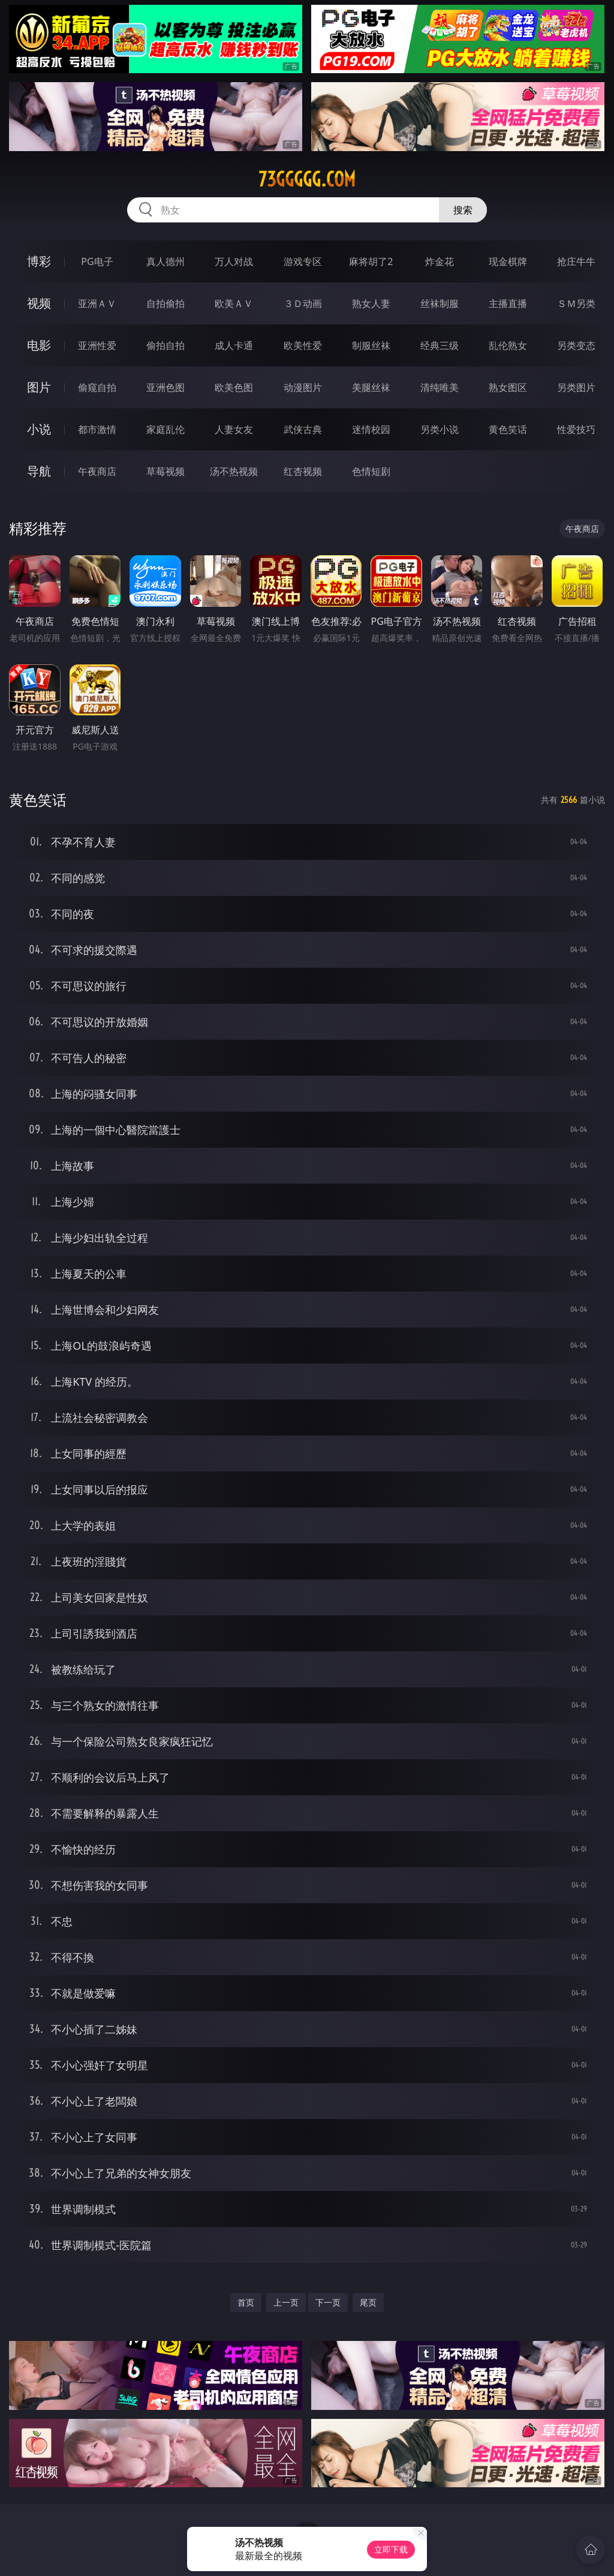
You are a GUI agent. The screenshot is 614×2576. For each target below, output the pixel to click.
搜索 (462, 209)
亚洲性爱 (97, 345)
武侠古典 (303, 429)
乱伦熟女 (508, 345)
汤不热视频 (234, 471)
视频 (39, 303)
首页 (245, 2302)
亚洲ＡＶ (97, 303)
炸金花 (439, 261)
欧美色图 (234, 387)
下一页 (328, 2302)
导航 (39, 471)
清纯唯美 (439, 387)
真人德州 (165, 261)
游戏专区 (303, 261)
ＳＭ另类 (576, 303)
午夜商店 (97, 471)
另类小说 (439, 429)
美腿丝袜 (371, 387)
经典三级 (439, 345)
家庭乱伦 (165, 429)
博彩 (39, 261)
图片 (39, 387)
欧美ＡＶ (234, 303)
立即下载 (391, 2549)
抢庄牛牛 (576, 261)
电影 (39, 345)
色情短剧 (371, 471)
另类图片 (576, 387)
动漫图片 (303, 387)
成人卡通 (234, 345)
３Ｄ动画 (303, 303)
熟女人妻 (371, 303)
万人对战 (234, 261)
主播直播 (508, 303)
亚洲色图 (165, 387)
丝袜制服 (439, 303)
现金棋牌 (508, 261)
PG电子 (97, 261)
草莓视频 (165, 471)
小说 (39, 429)
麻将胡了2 (371, 261)
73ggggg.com (307, 179)
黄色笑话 (508, 429)
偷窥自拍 (97, 387)
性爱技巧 (576, 429)
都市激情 (97, 429)
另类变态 (576, 345)
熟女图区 (508, 387)
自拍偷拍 (165, 303)
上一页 (286, 2302)
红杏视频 (303, 471)
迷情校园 (371, 429)
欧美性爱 (303, 345)
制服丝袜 (371, 345)
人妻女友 (234, 429)
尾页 (368, 2302)
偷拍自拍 (165, 345)
